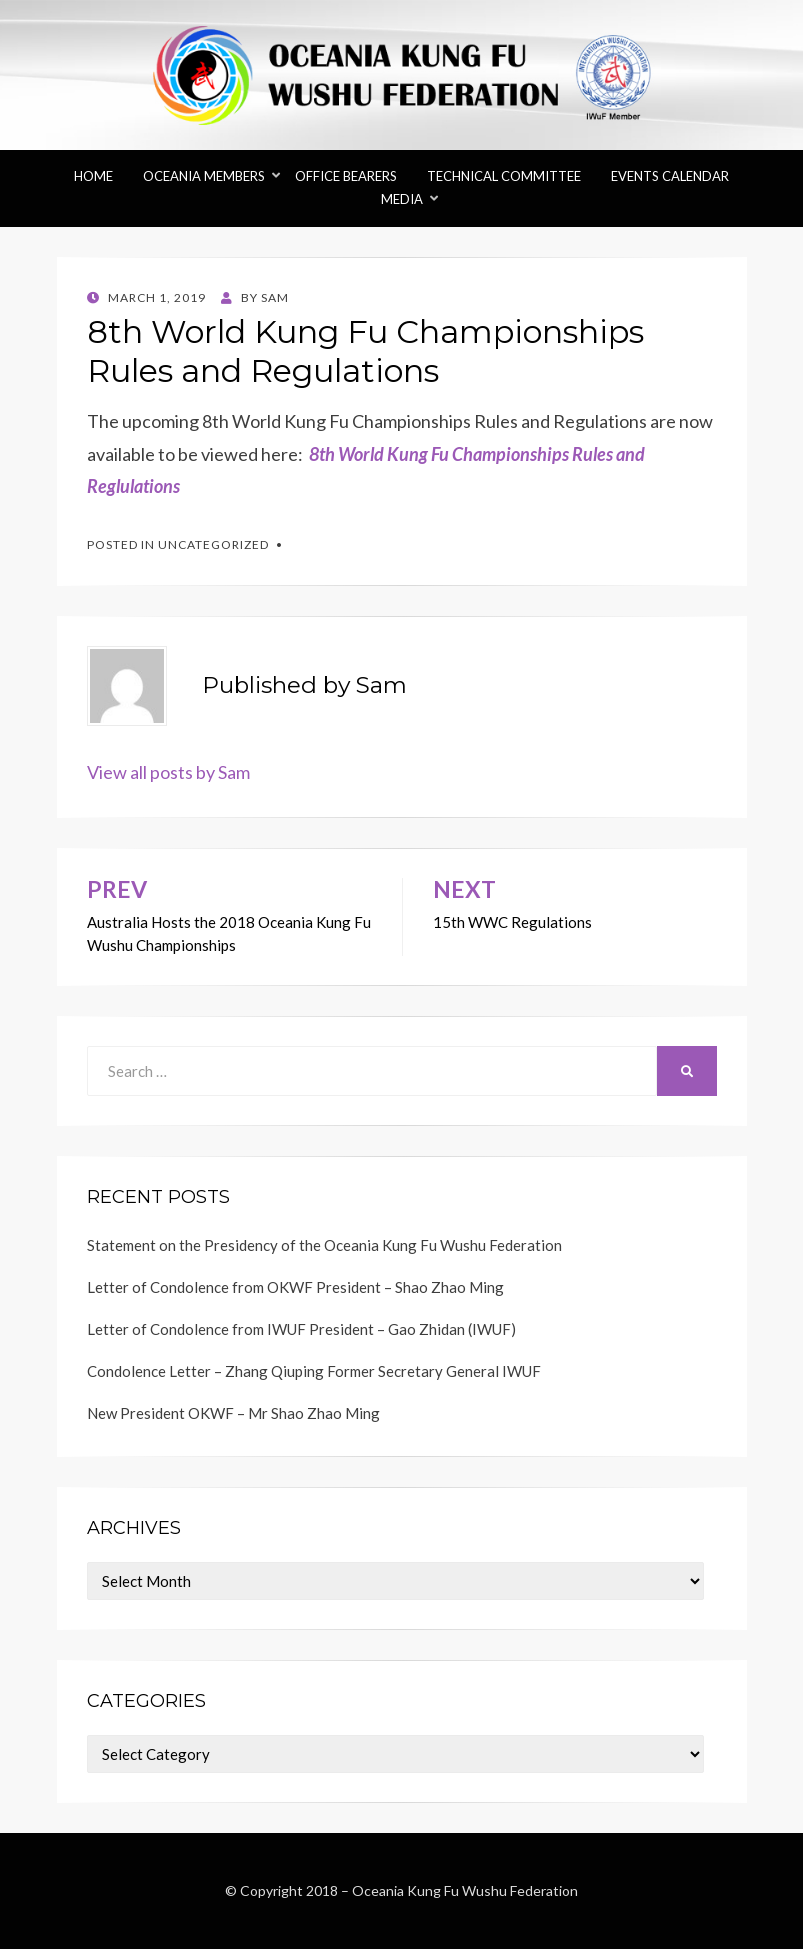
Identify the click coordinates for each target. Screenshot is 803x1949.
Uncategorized (213, 544)
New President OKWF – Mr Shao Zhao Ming (233, 1413)
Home (93, 176)
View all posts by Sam (168, 772)
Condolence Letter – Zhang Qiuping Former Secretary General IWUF (314, 1371)
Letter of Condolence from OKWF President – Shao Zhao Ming (295, 1287)
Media (402, 199)
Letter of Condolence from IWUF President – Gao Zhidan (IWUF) (301, 1329)
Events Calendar (670, 176)
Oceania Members (204, 176)
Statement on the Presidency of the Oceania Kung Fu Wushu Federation (324, 1245)
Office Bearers (346, 176)
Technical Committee (504, 176)
